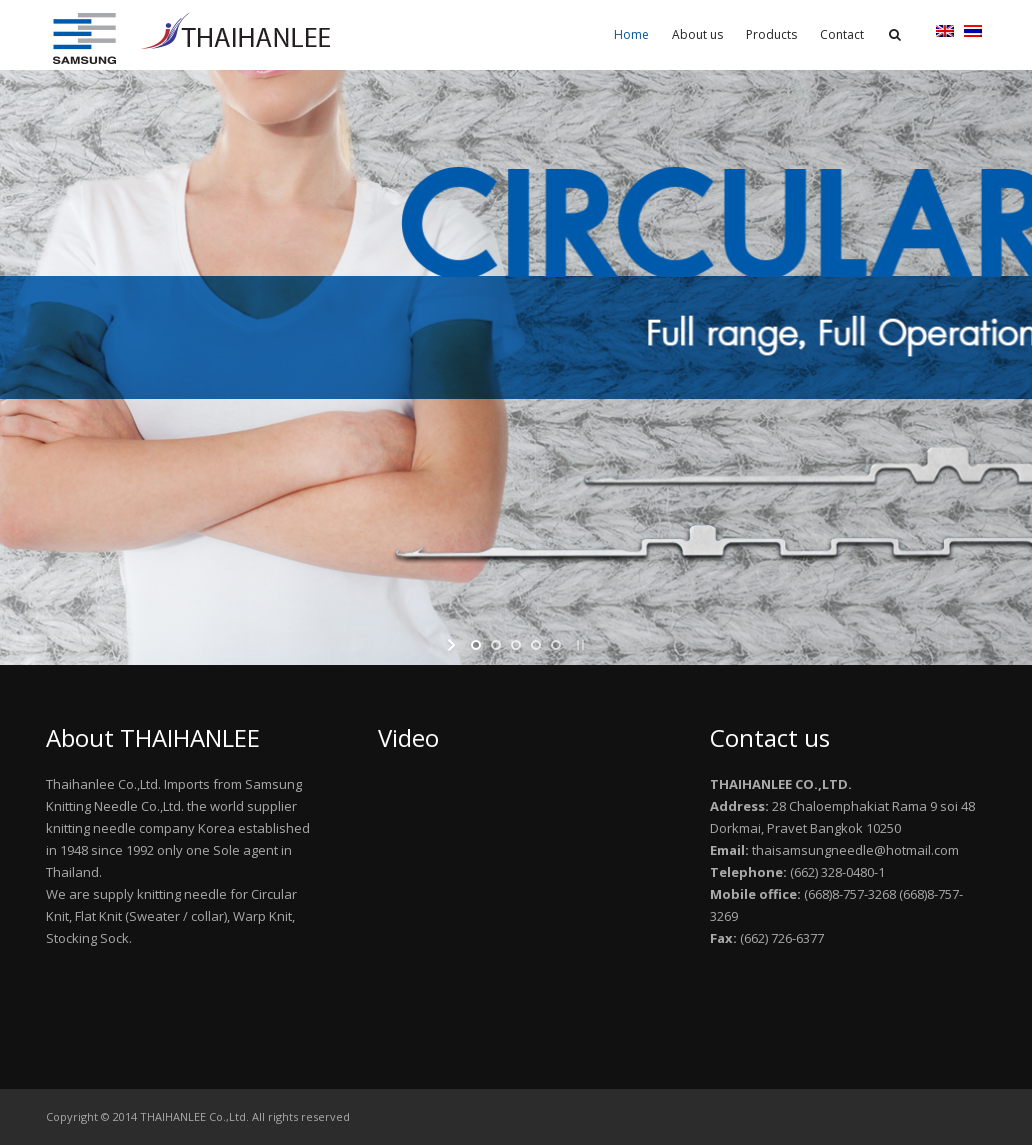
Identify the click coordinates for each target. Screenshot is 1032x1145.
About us (697, 34)
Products (771, 34)
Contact (842, 34)
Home (631, 34)
